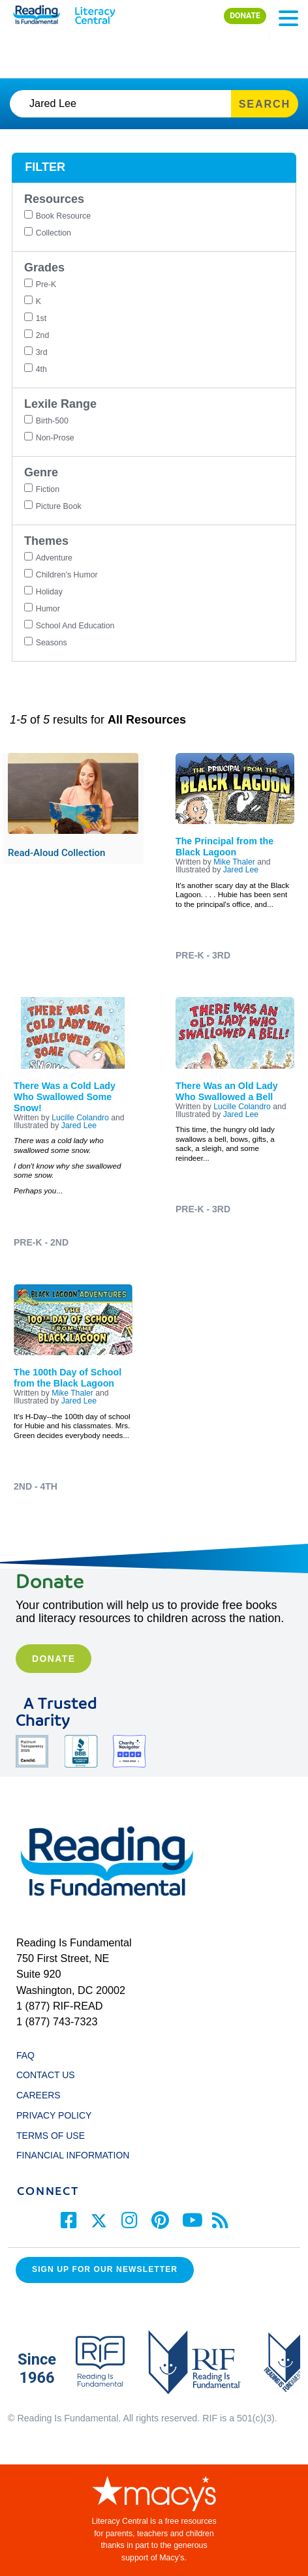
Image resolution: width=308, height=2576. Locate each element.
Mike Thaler (234, 861)
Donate (53, 1658)
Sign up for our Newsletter (104, 2269)
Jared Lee (240, 869)
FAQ (25, 2055)
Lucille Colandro (80, 1117)
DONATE (245, 15)
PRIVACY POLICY (53, 2115)
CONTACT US (49, 2075)
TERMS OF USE (56, 2135)
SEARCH (264, 104)
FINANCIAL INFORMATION (72, 2155)
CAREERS (38, 2095)
